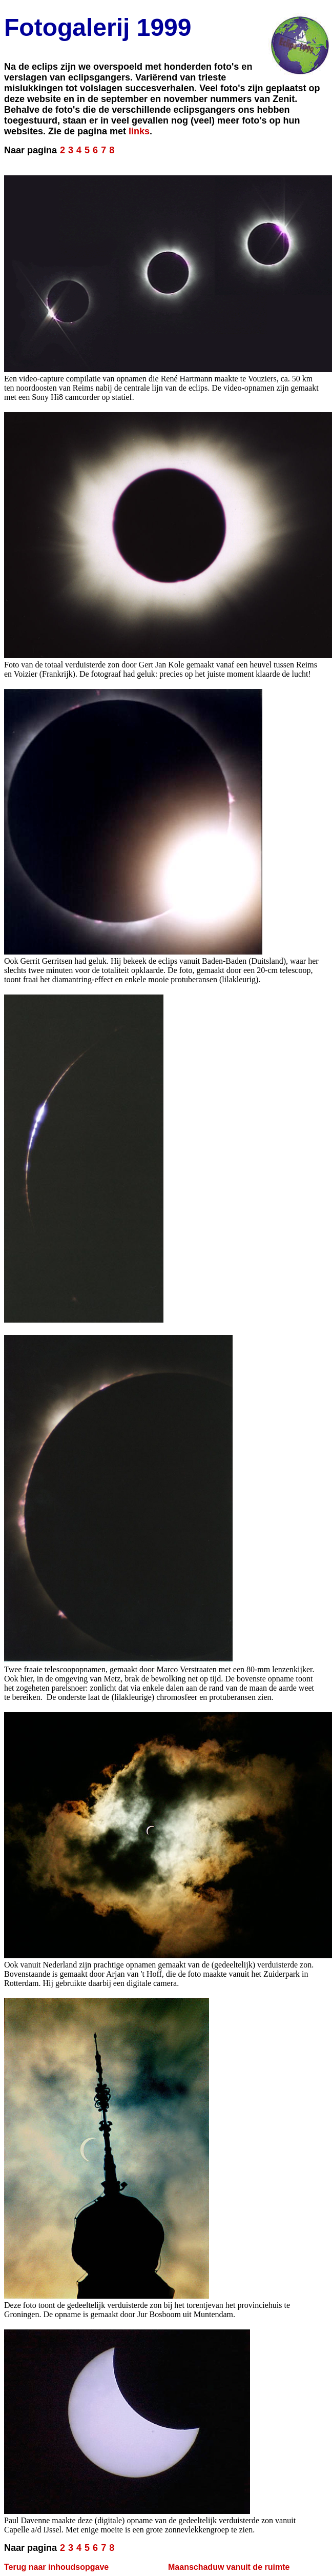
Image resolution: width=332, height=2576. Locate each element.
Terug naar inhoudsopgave (56, 2567)
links (139, 131)
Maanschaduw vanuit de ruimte (228, 2567)
